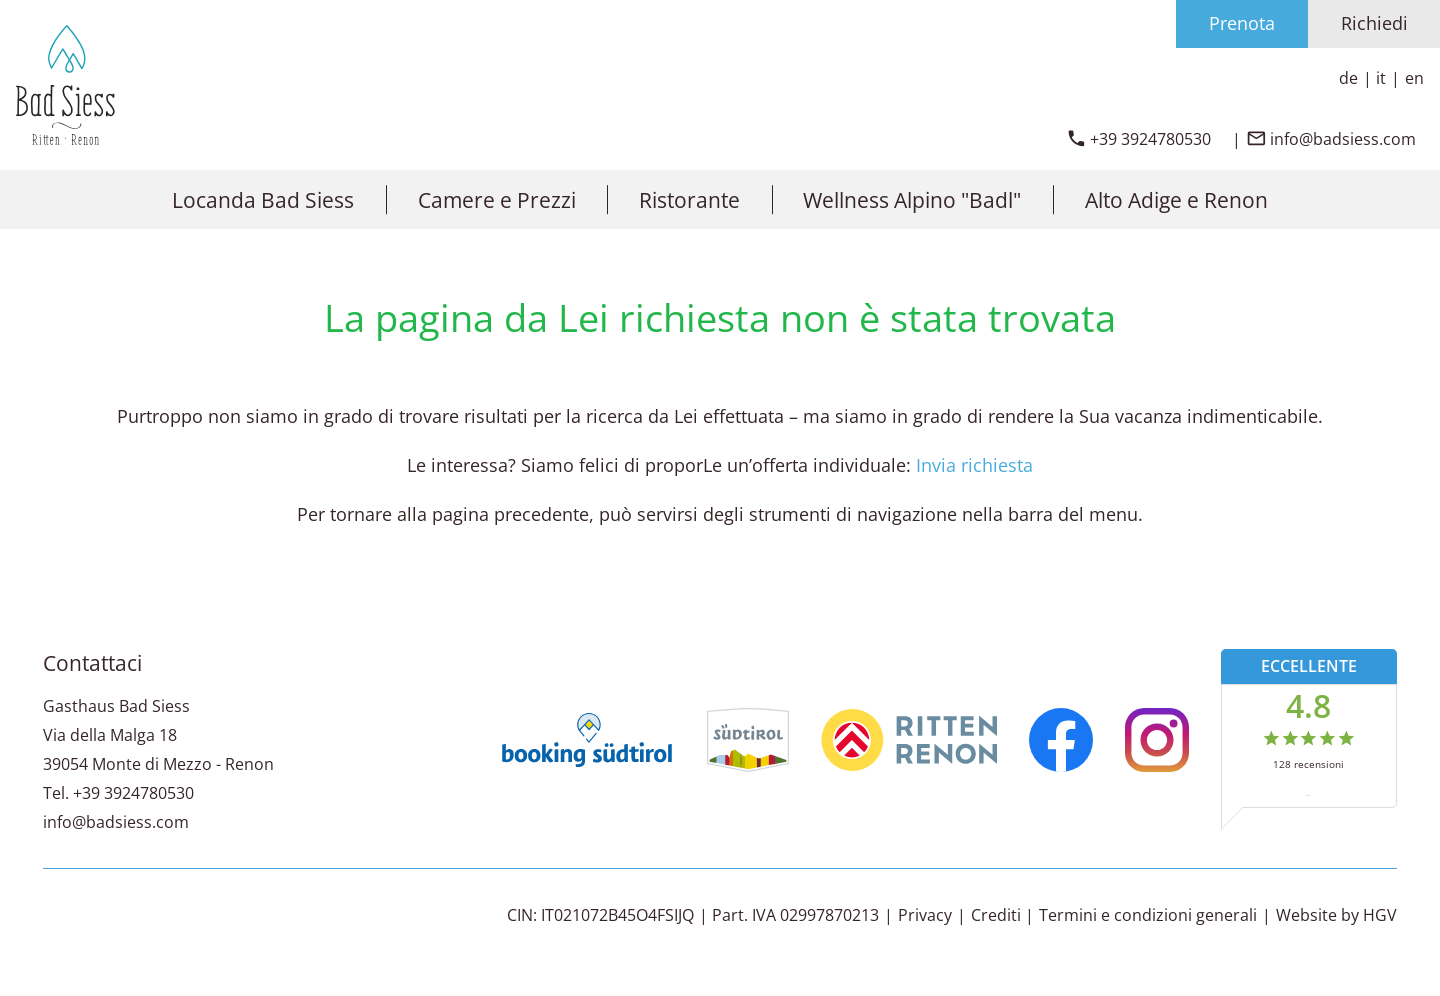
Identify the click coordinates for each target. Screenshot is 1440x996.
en (1414, 78)
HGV (1380, 915)
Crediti (996, 915)
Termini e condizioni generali (1148, 915)
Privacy (925, 915)
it (1381, 78)
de (1348, 78)
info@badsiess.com (116, 822)
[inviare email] (1331, 139)
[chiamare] (1138, 139)
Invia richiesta (974, 465)
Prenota (1242, 23)
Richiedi (1374, 23)
